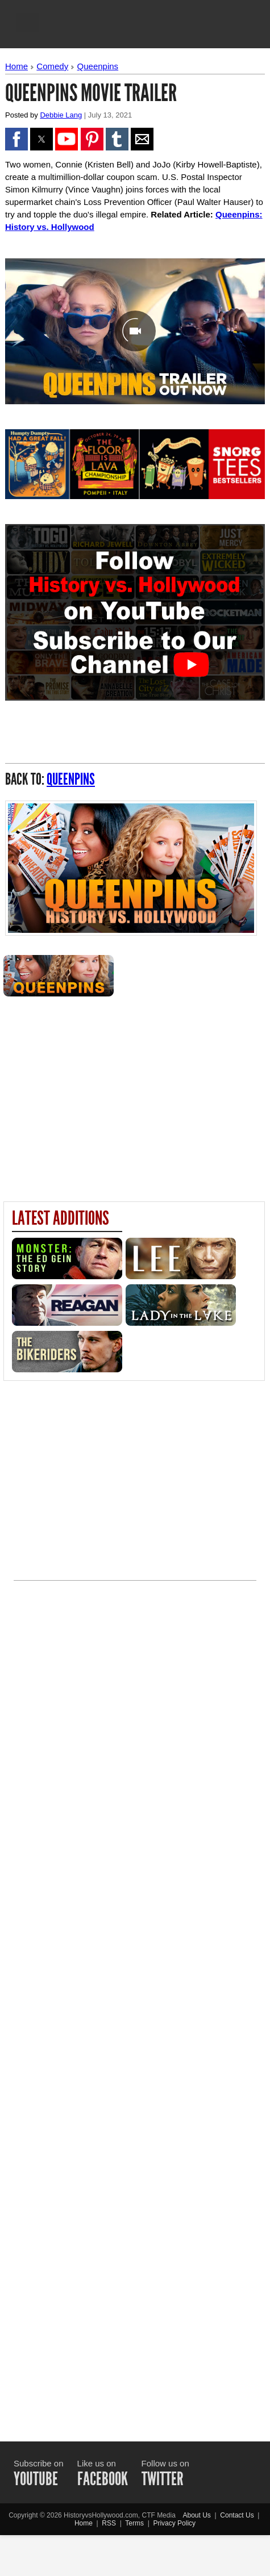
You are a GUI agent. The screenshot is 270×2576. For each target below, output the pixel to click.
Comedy (52, 66)
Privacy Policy (174, 2523)
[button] (27, 22)
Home (16, 66)
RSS (109, 2523)
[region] (135, 1093)
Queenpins (98, 66)
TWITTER (163, 2479)
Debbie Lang (61, 115)
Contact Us (237, 2515)
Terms (134, 2523)
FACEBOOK (102, 2479)
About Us (196, 2515)
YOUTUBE (36, 2479)
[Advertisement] (135, 2001)
